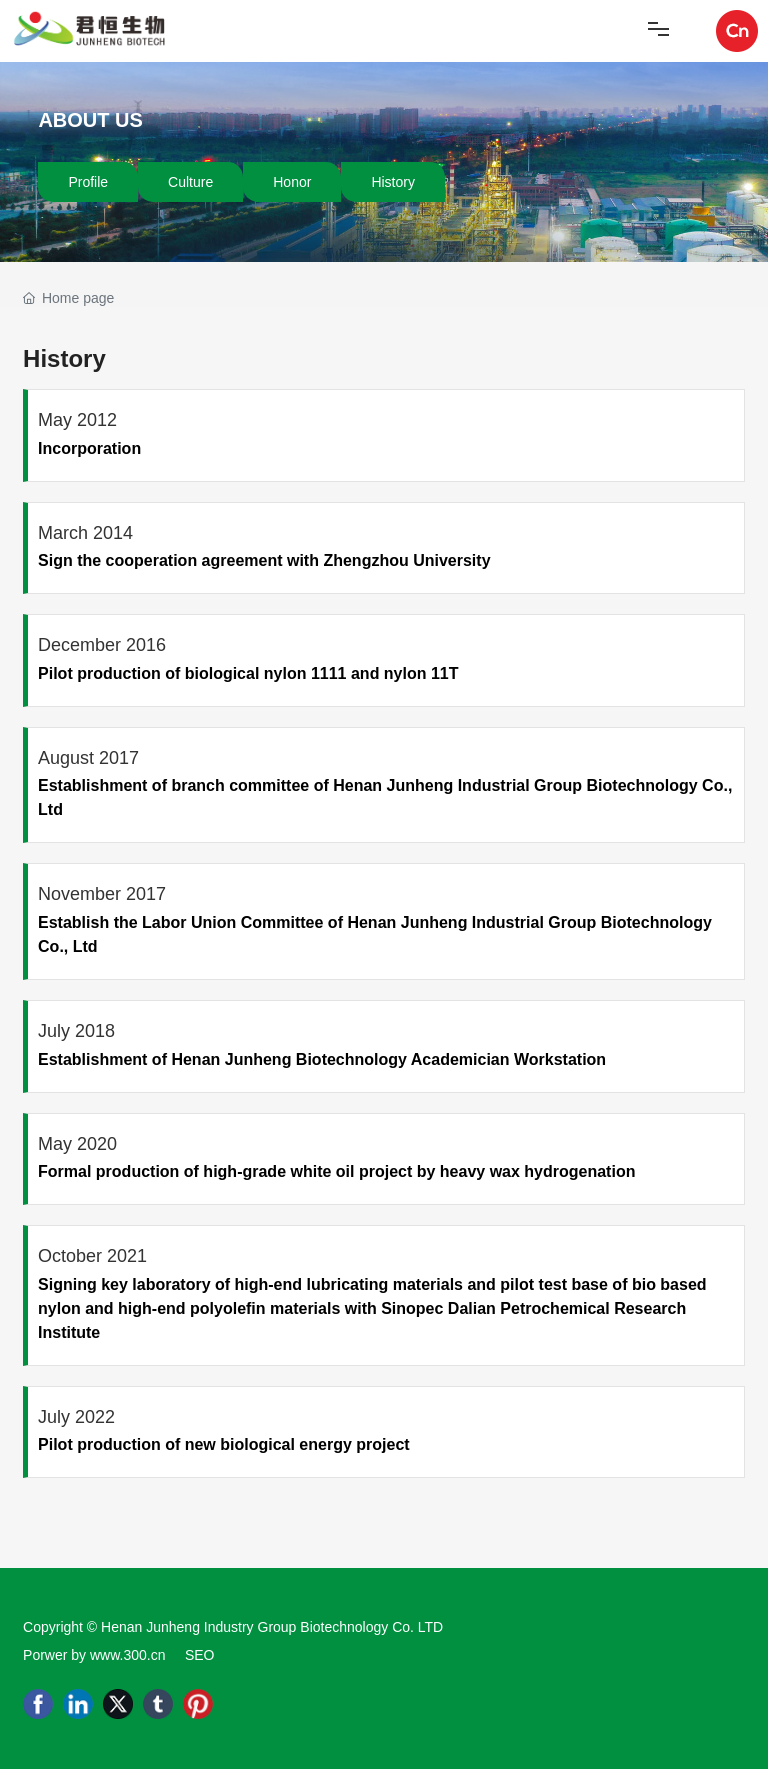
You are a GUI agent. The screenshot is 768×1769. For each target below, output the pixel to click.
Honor (292, 182)
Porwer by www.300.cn (94, 1655)
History (393, 182)
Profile (88, 182)
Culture (190, 182)
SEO (200, 1655)
